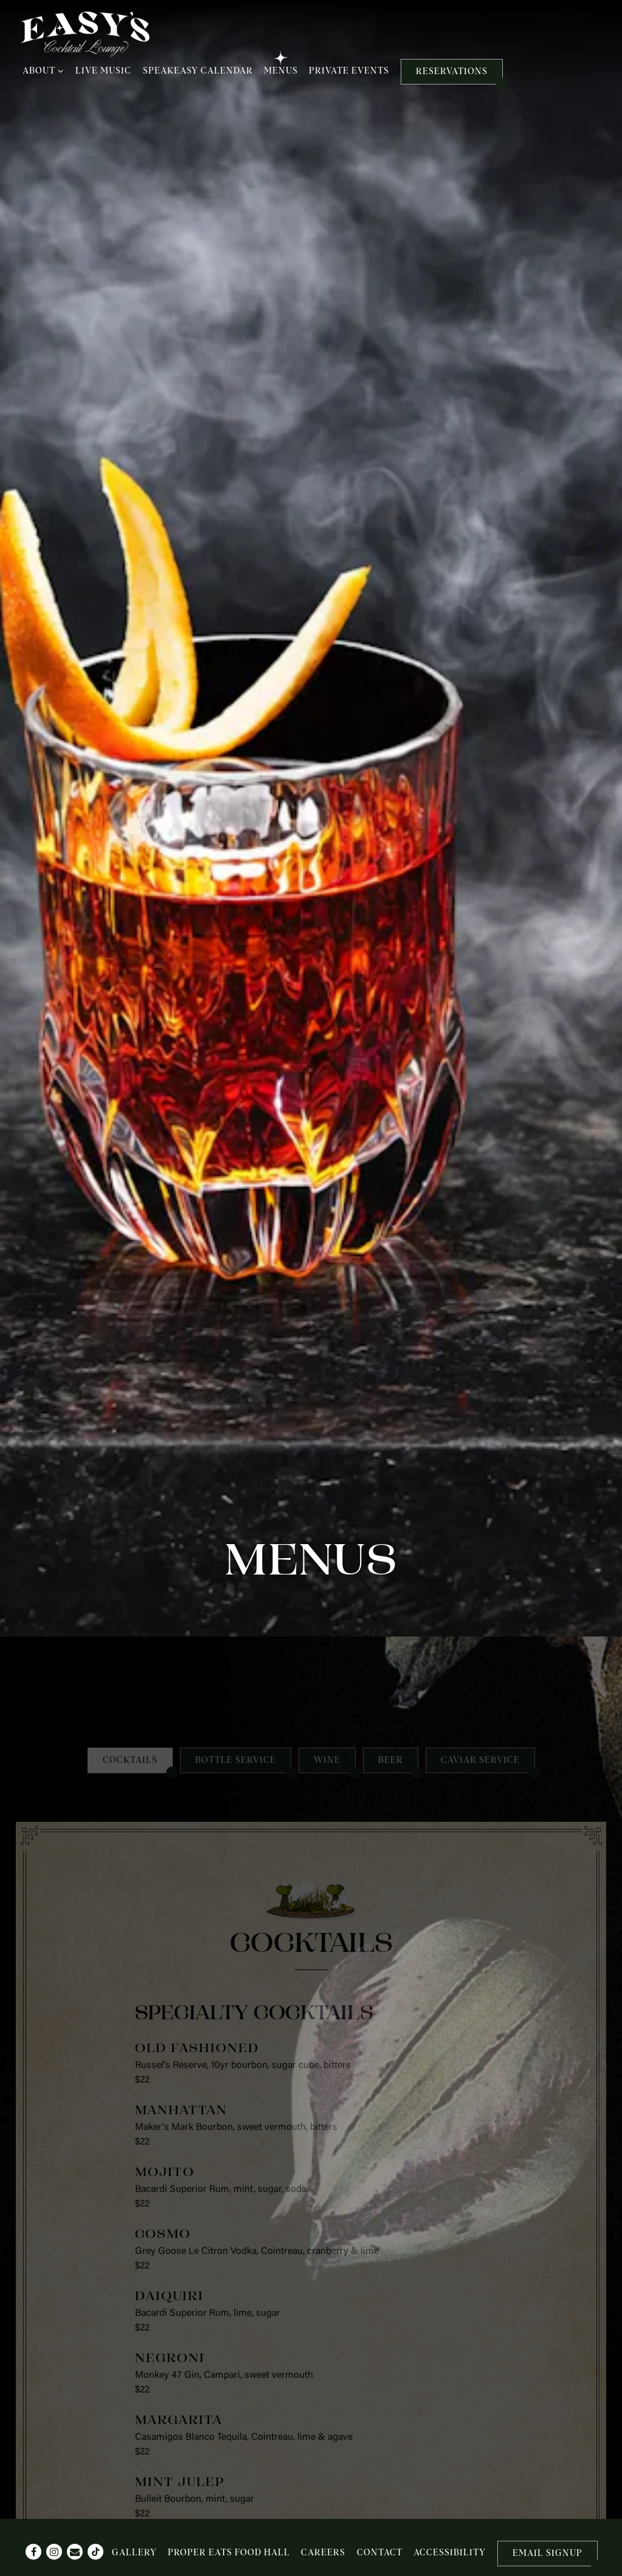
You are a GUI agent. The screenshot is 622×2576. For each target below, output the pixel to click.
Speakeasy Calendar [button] (198, 71)
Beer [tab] (390, 1398)
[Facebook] (33, 2552)
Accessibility (449, 2553)
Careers (323, 2553)
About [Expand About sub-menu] (43, 69)
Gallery (134, 2553)
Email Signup (547, 2553)
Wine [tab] (327, 1398)
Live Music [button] (103, 71)
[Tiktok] (95, 2552)
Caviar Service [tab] (480, 1398)
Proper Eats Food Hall (229, 2553)
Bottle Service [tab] (235, 1398)
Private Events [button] (349, 71)
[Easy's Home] (85, 34)
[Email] (75, 2552)
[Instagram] (54, 2552)
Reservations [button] (452, 71)
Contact (380, 2553)
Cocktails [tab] (130, 1398)
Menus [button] (281, 71)
